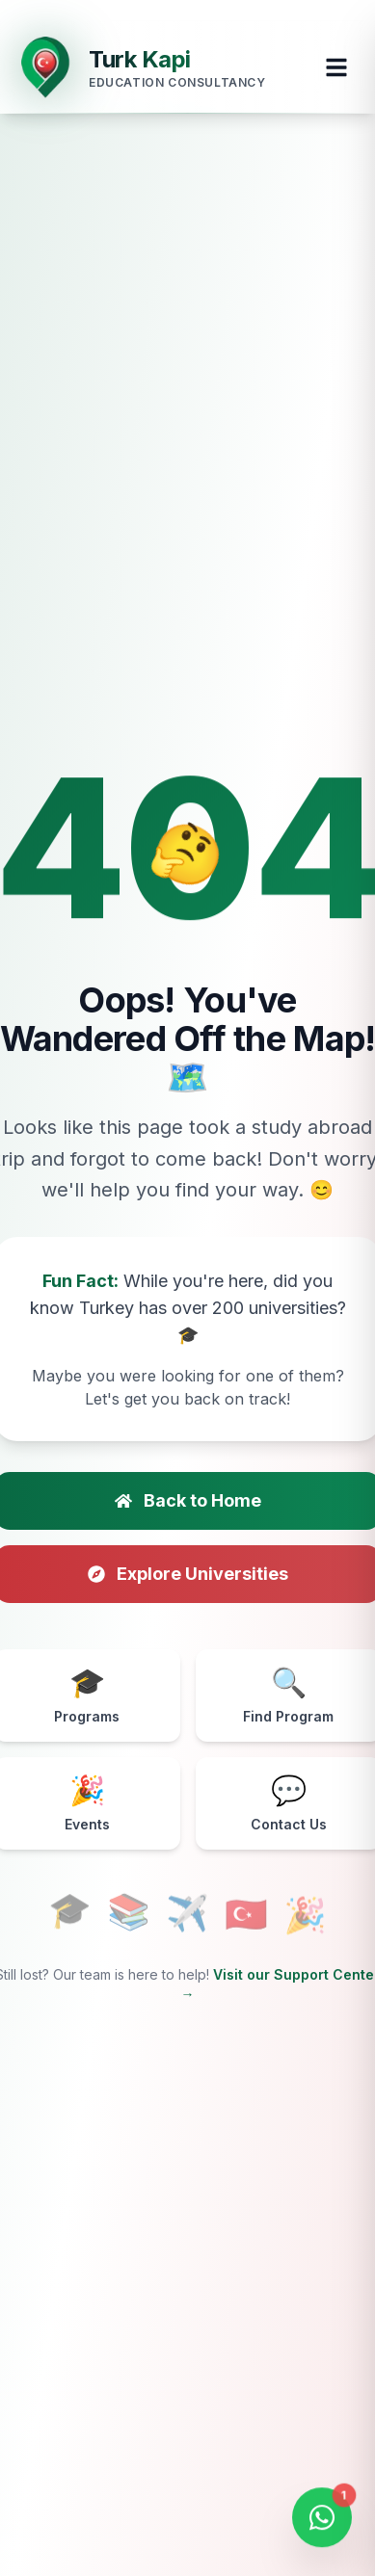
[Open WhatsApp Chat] (322, 2519)
